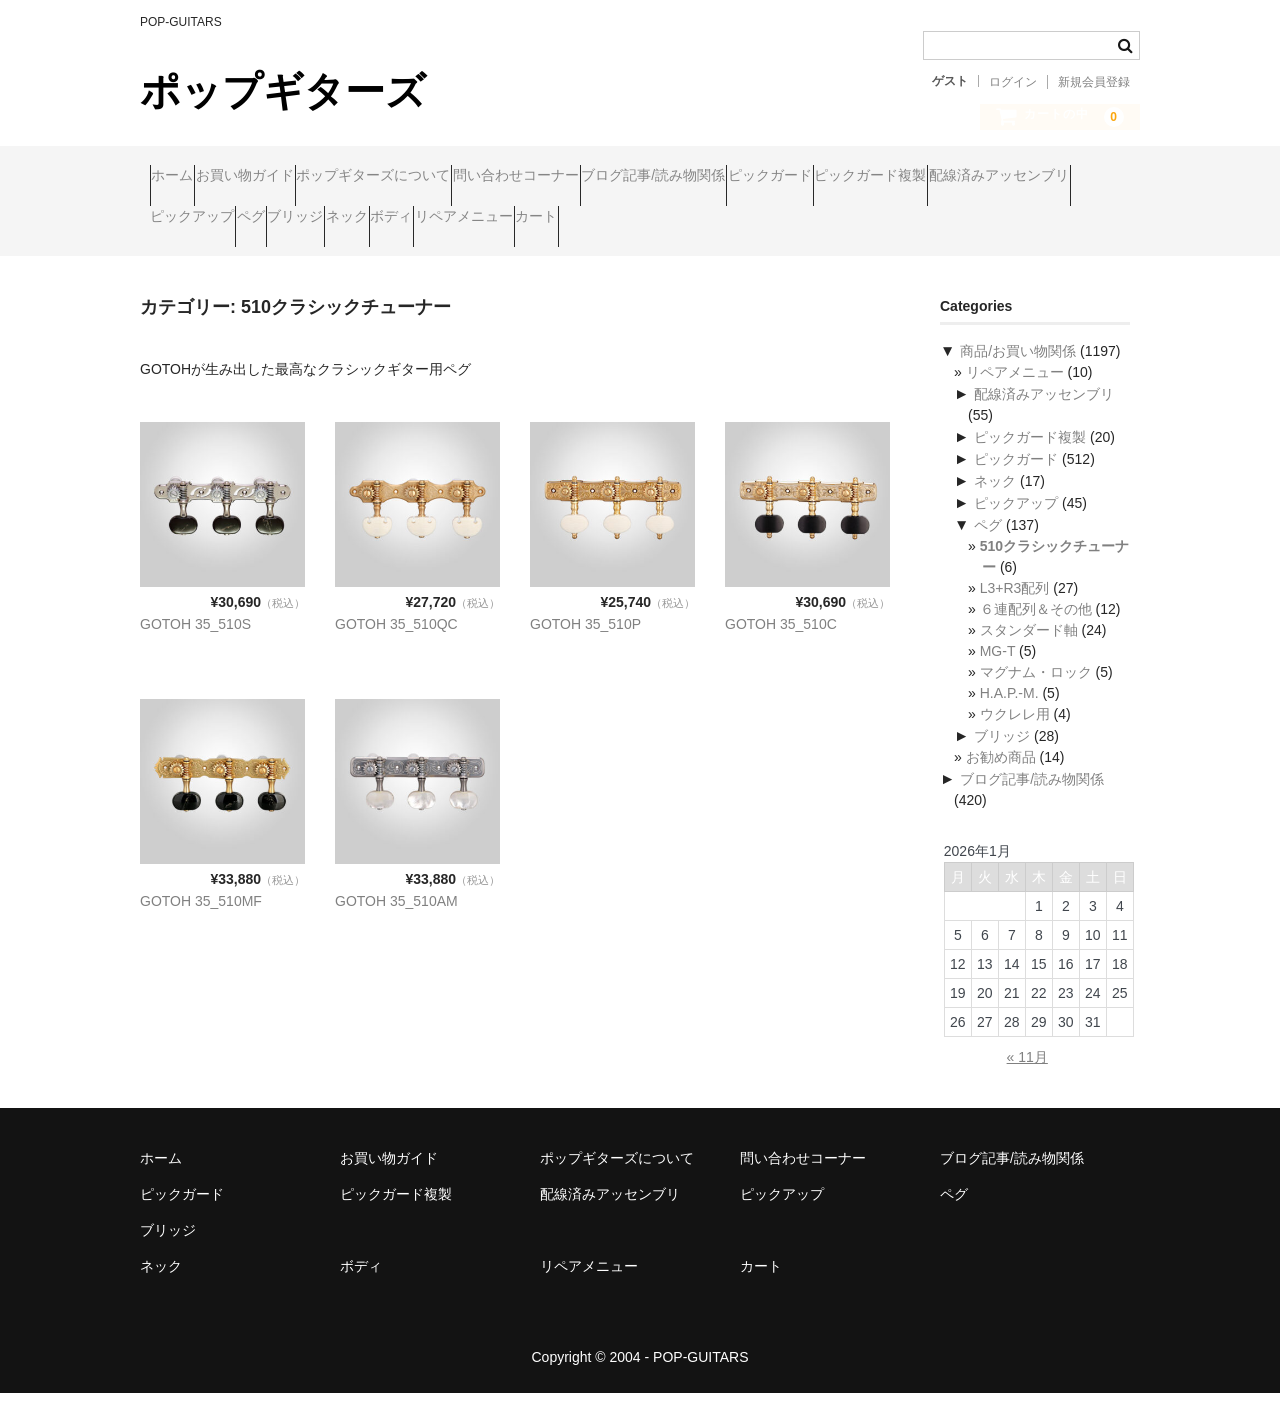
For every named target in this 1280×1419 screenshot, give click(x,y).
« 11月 (1027, 1083)
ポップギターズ (283, 91)
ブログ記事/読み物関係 (817, 177)
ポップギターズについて (460, 177)
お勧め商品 (1001, 783)
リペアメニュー (1000, 219)
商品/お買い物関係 (1018, 377)
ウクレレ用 (1015, 740)
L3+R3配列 (1015, 614)
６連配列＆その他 (1036, 635)
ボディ (889, 219)
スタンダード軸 (1029, 656)
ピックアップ (536, 219)
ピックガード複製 (216, 219)
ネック (806, 219)
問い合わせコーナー (641, 177)
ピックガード (972, 177)
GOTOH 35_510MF (201, 927)
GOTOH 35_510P (585, 650)
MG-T (998, 677)
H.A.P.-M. (1009, 719)
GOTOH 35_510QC (396, 650)
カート (181, 261)
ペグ (633, 219)
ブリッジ (716, 219)
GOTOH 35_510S (195, 650)
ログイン (1013, 82)
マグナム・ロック (1036, 698)
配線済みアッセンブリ (383, 219)
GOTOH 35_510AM (396, 927)
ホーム (182, 177)
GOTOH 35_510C (781, 650)
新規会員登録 (1094, 82)
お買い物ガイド (293, 177)
